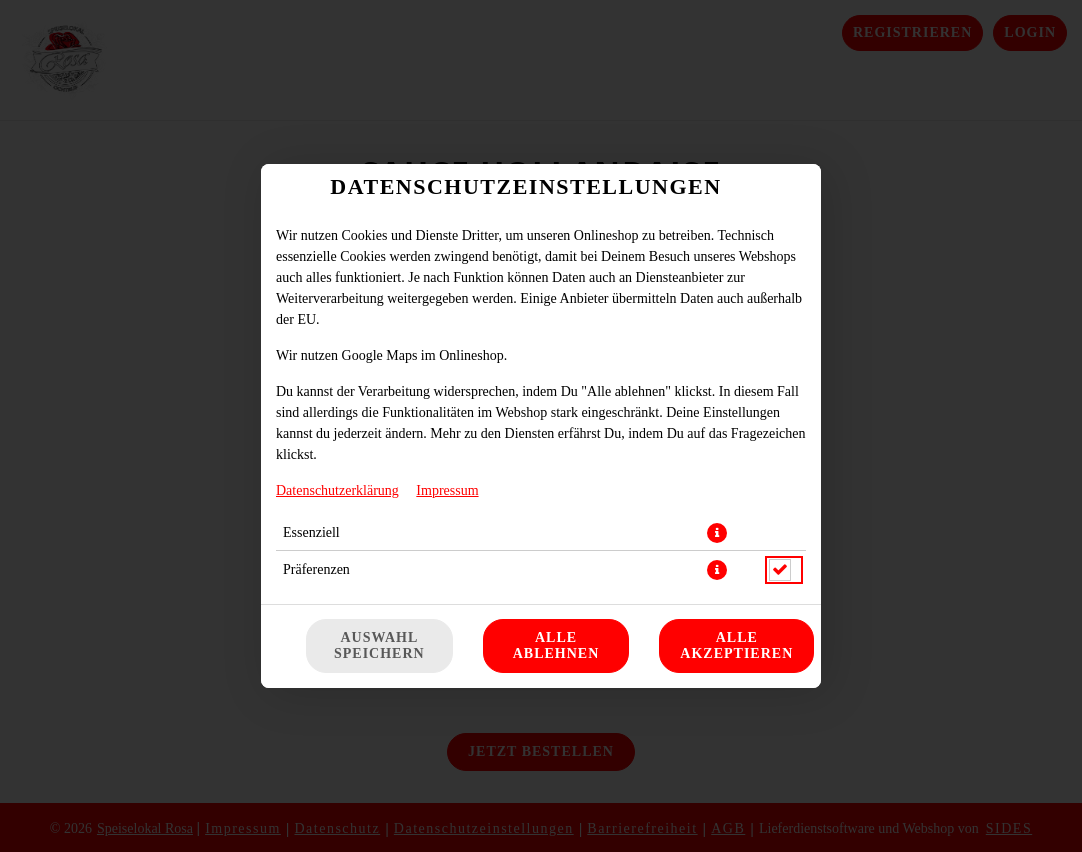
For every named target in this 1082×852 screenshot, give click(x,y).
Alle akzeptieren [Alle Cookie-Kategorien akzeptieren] (736, 645)
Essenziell (311, 532)
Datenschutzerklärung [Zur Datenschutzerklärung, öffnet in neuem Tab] (337, 490)
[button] (717, 533)
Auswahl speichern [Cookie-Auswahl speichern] (379, 645)
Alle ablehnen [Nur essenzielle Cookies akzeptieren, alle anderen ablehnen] (556, 645)
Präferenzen (316, 569)
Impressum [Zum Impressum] (447, 490)
